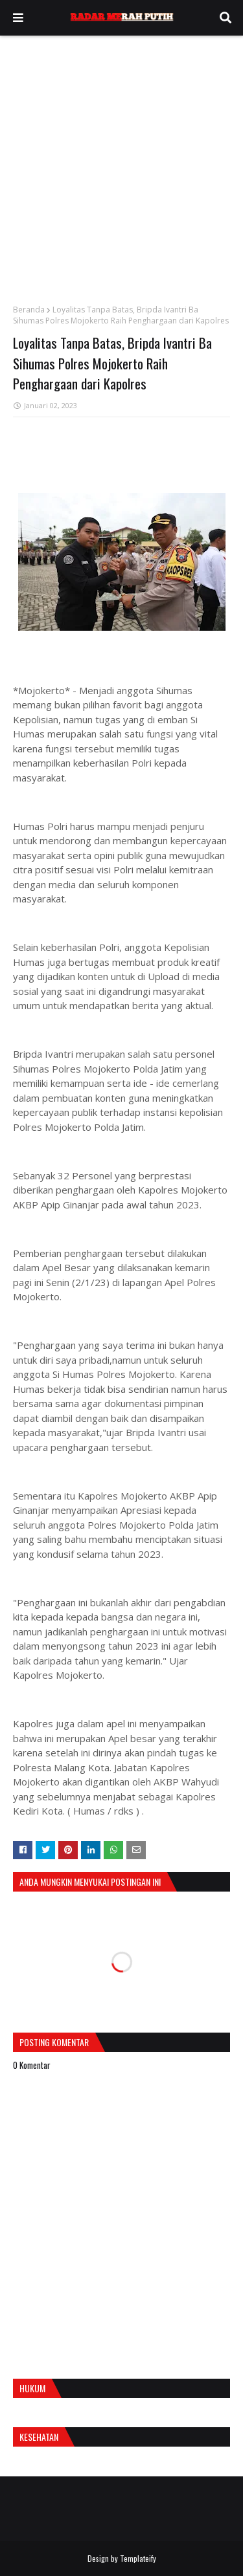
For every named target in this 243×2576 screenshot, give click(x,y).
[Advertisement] (121, 163)
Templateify (138, 2558)
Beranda (29, 309)
